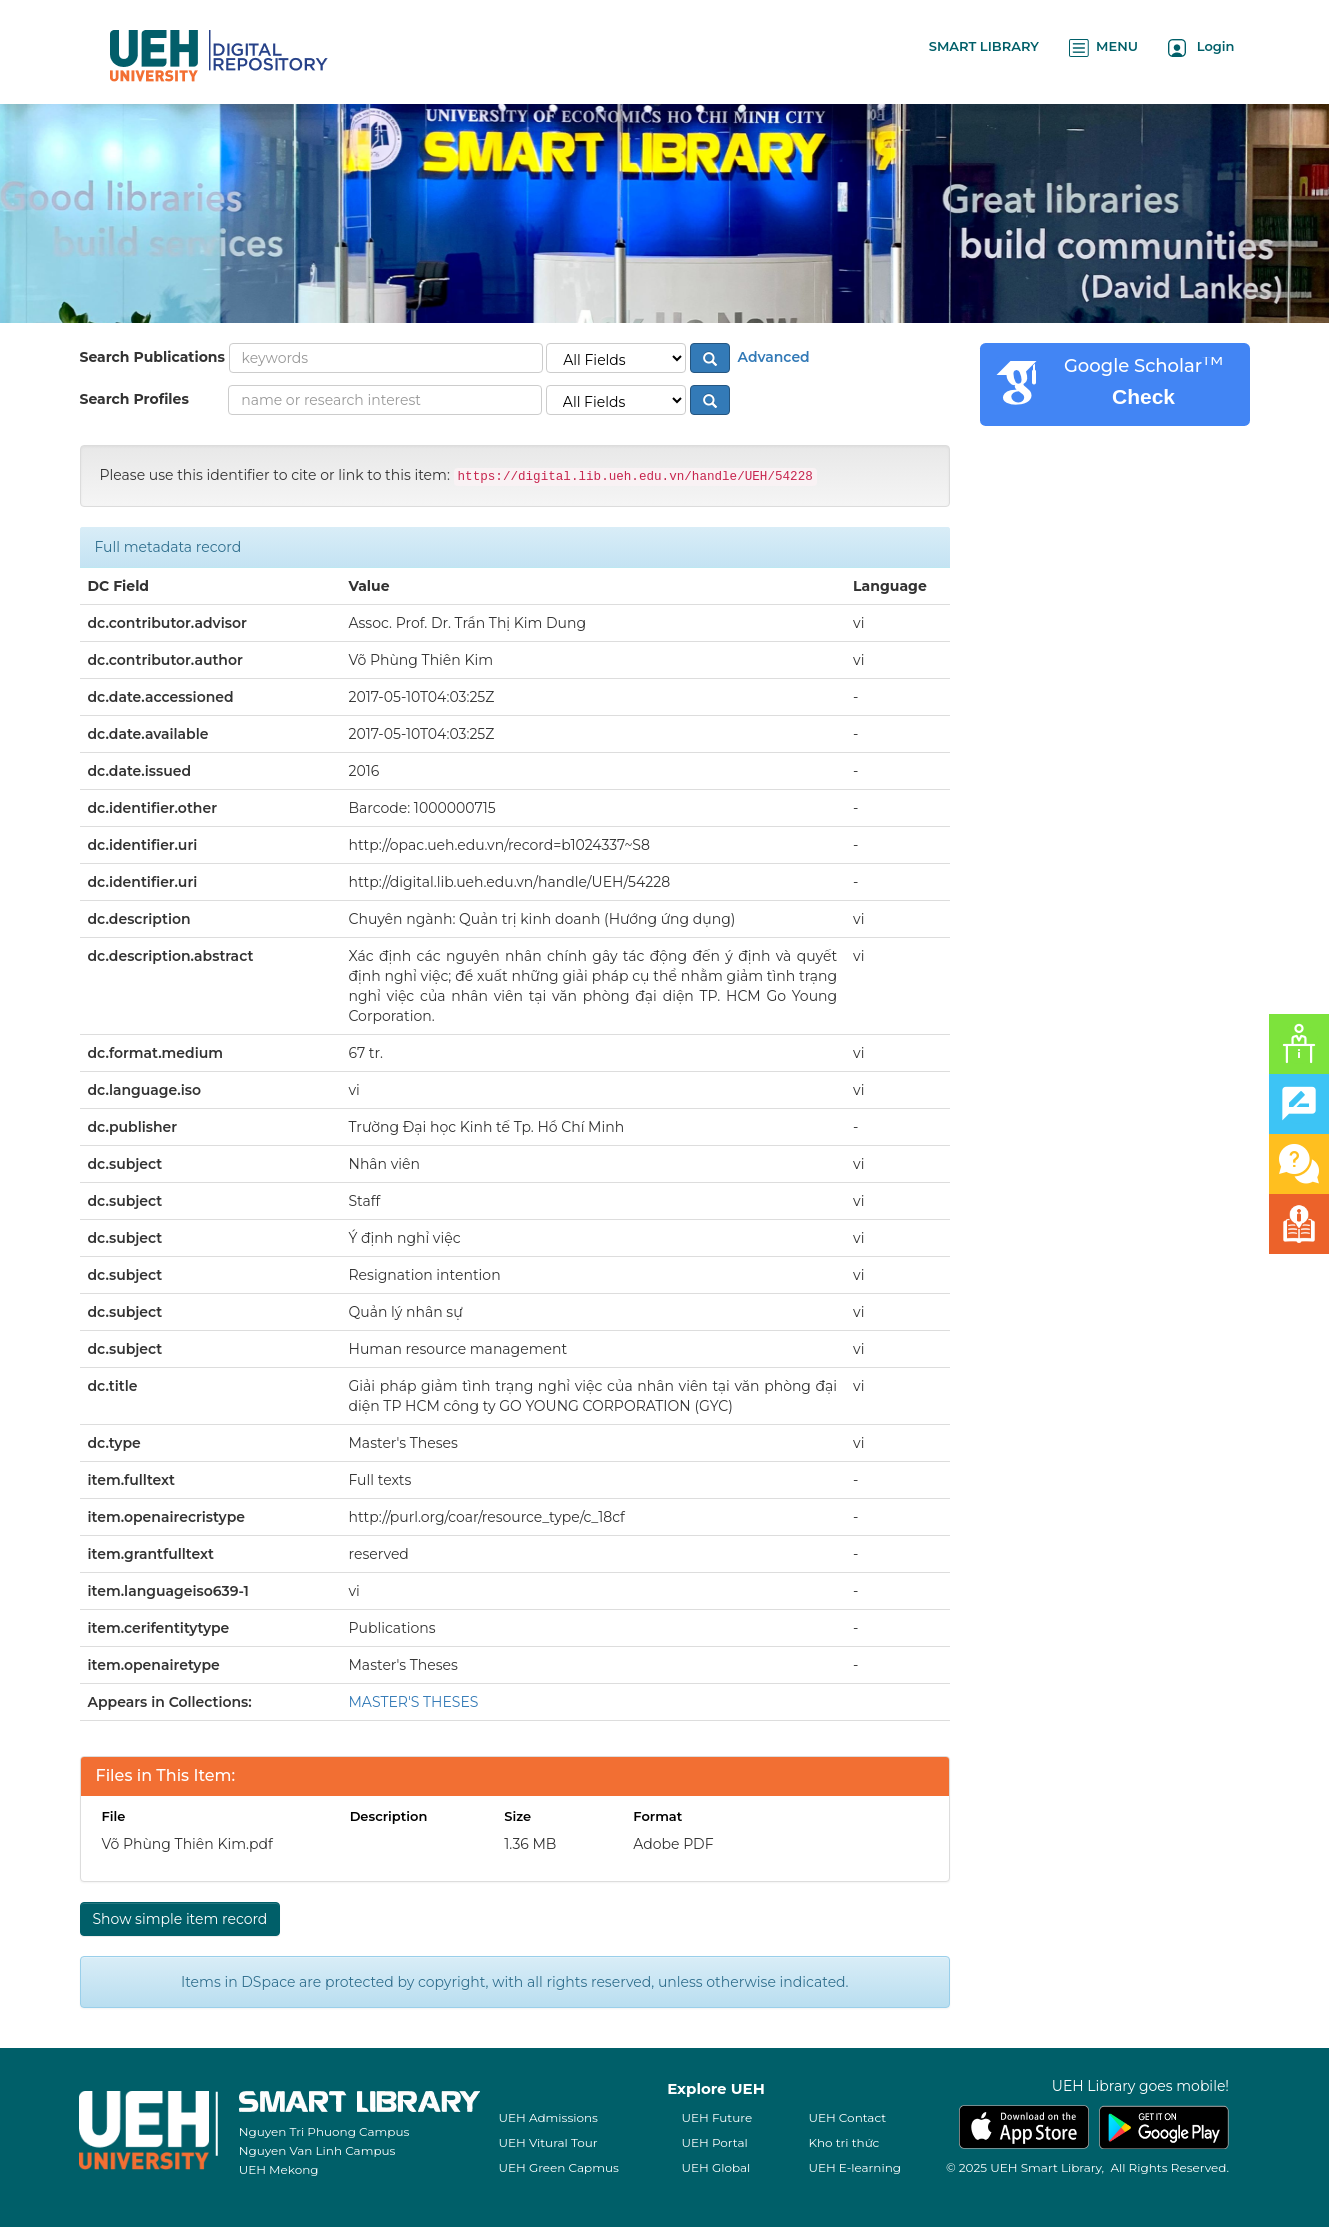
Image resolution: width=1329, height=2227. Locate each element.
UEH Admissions (548, 2117)
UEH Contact (847, 2117)
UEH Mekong (279, 2169)
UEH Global (715, 2167)
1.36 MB (530, 1844)
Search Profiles (134, 399)
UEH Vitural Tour (547, 2142)
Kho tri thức (843, 2142)
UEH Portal (714, 2142)
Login (1201, 47)
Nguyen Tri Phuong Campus (324, 2131)
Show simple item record (180, 1919)
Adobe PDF (673, 1844)
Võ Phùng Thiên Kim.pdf (187, 1844)
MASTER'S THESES (414, 1702)
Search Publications (152, 357)
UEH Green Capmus (558, 2167)
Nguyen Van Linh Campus (317, 2150)
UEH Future (716, 2117)
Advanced (772, 357)
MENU (1103, 47)
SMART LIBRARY (984, 46)
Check (1143, 396)
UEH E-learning (854, 2167)
